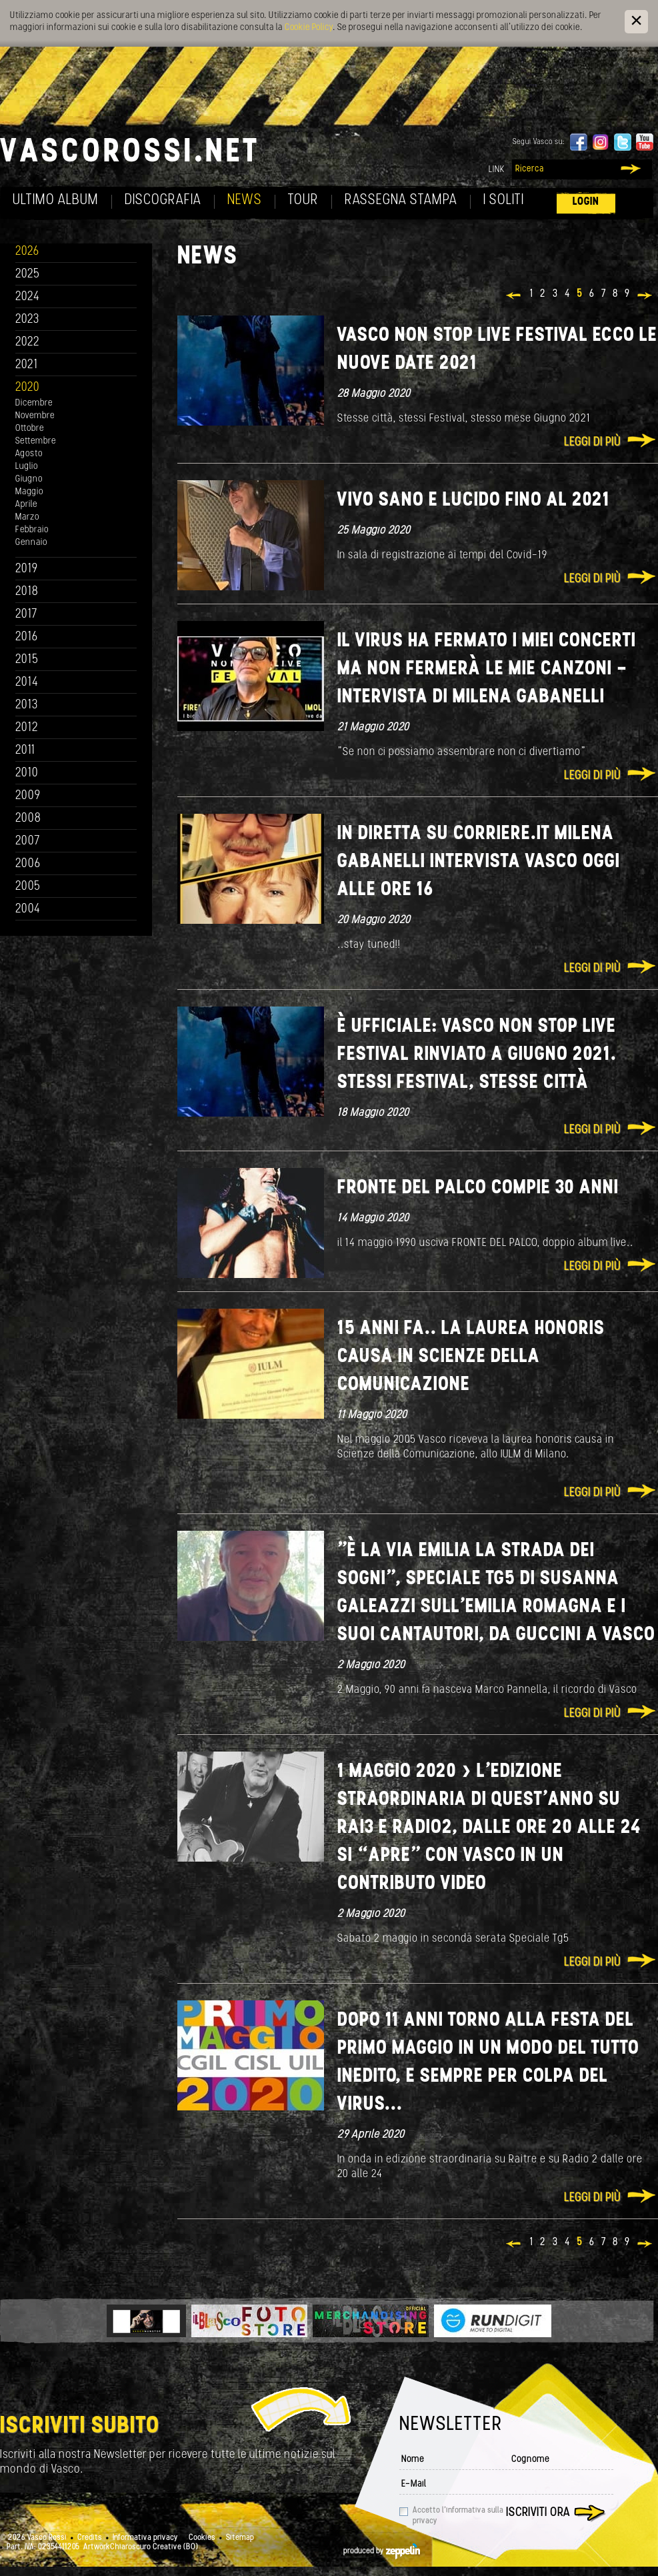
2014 (27, 682)
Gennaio (31, 543)
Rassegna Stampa (401, 200)
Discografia (163, 200)
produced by (381, 2551)
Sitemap (240, 2538)
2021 (26, 365)
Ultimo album (56, 200)
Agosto (29, 454)
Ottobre (29, 429)
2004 (28, 909)
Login (586, 201)
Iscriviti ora (538, 2513)
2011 (25, 750)
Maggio (29, 492)
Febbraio (32, 530)
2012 (27, 728)
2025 (27, 274)
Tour (303, 200)
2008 (28, 818)
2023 (27, 319)
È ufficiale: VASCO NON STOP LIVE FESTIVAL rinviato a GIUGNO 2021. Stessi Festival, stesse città (477, 1055)
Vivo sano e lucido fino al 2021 (473, 500)
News (244, 200)
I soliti (503, 200)
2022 (27, 342)
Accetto (458, 2516)
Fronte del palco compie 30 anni (478, 1188)
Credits (89, 2538)
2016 (26, 637)
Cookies (202, 2538)
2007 (27, 841)
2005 (28, 886)
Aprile (26, 505)
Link (497, 170)
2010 (27, 773)
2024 (27, 297)
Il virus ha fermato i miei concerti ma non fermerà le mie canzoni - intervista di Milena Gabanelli (486, 669)
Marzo (27, 517)
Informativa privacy (145, 2538)
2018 (27, 592)
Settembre (35, 441)
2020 (27, 388)
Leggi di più (592, 442)
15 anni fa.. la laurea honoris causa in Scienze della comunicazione (471, 1357)
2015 (27, 660)
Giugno (29, 479)
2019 (26, 569)
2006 (28, 864)
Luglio (26, 467)
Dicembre (34, 403)
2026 (27, 251)
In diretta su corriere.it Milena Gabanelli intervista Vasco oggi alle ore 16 (478, 862)
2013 (26, 705)
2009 (28, 796)
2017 (26, 614)
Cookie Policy (309, 28)
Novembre (35, 416)
